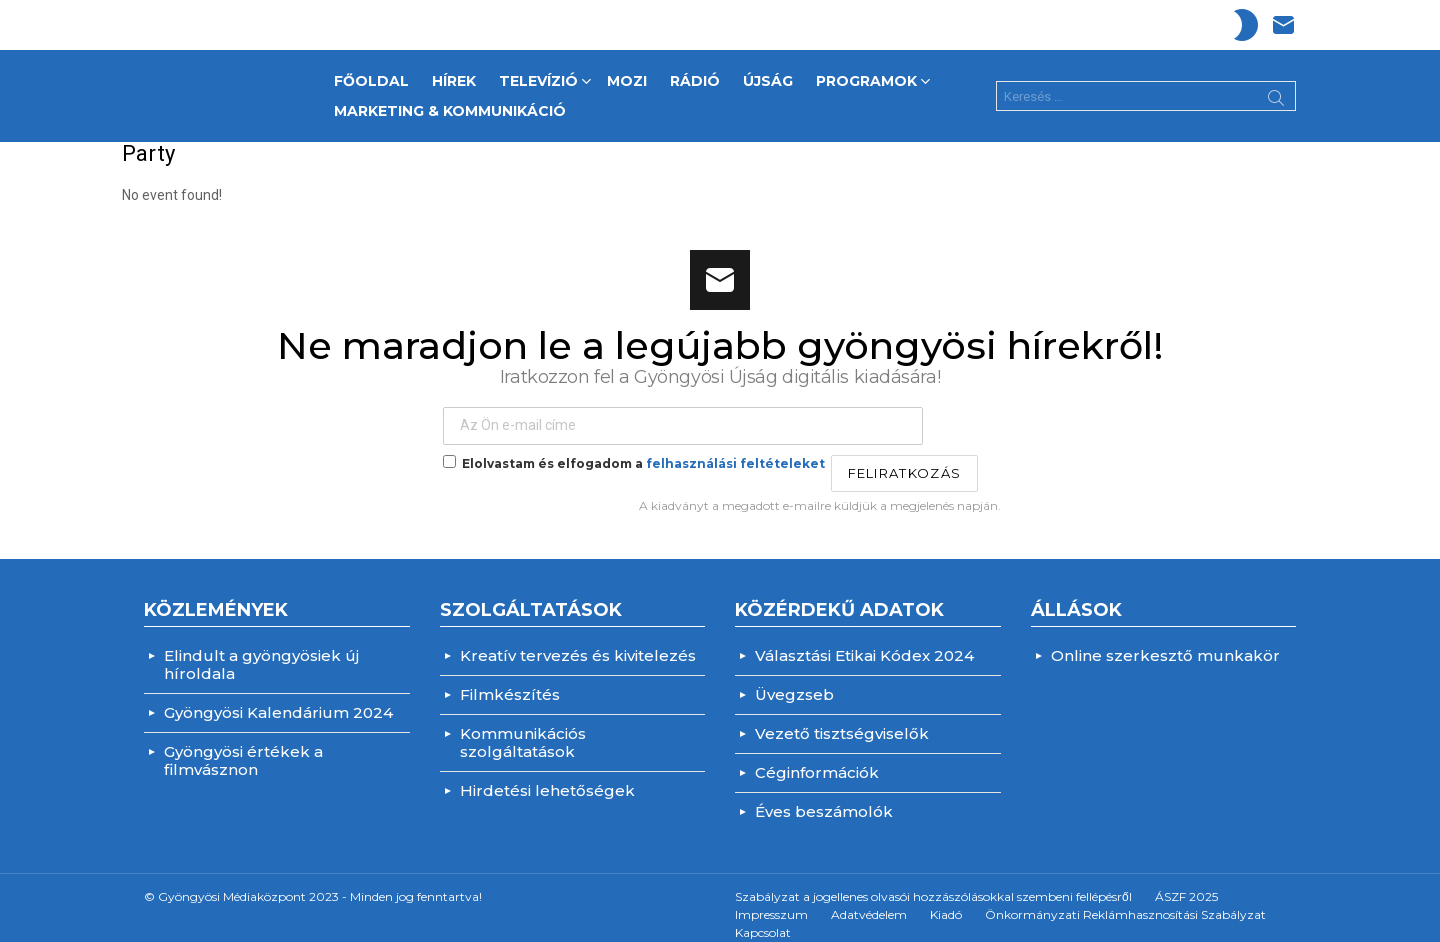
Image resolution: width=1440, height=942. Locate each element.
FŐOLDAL (371, 74)
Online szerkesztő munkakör (1165, 640)
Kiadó (946, 899)
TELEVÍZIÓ (538, 77)
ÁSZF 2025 (1186, 881)
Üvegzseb (794, 679)
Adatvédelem (869, 899)
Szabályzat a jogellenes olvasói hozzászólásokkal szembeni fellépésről (933, 881)
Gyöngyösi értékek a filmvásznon (243, 745)
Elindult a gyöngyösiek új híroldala (261, 649)
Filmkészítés (510, 679)
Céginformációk (817, 757)
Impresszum (771, 899)
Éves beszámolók (824, 796)
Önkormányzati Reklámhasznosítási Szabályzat (1125, 899)
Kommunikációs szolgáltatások (523, 727)
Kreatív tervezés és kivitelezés (578, 640)
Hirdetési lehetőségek (547, 775)
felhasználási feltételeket (735, 449)
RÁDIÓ (695, 74)
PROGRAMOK (866, 77)
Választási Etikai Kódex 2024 (864, 640)
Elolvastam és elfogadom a (634, 449)
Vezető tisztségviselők (842, 718)
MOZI (627, 74)
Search (1276, 94)
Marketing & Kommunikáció (450, 104)
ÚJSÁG (768, 74)
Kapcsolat (763, 917)
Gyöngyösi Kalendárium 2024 (278, 697)
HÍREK (454, 74)
